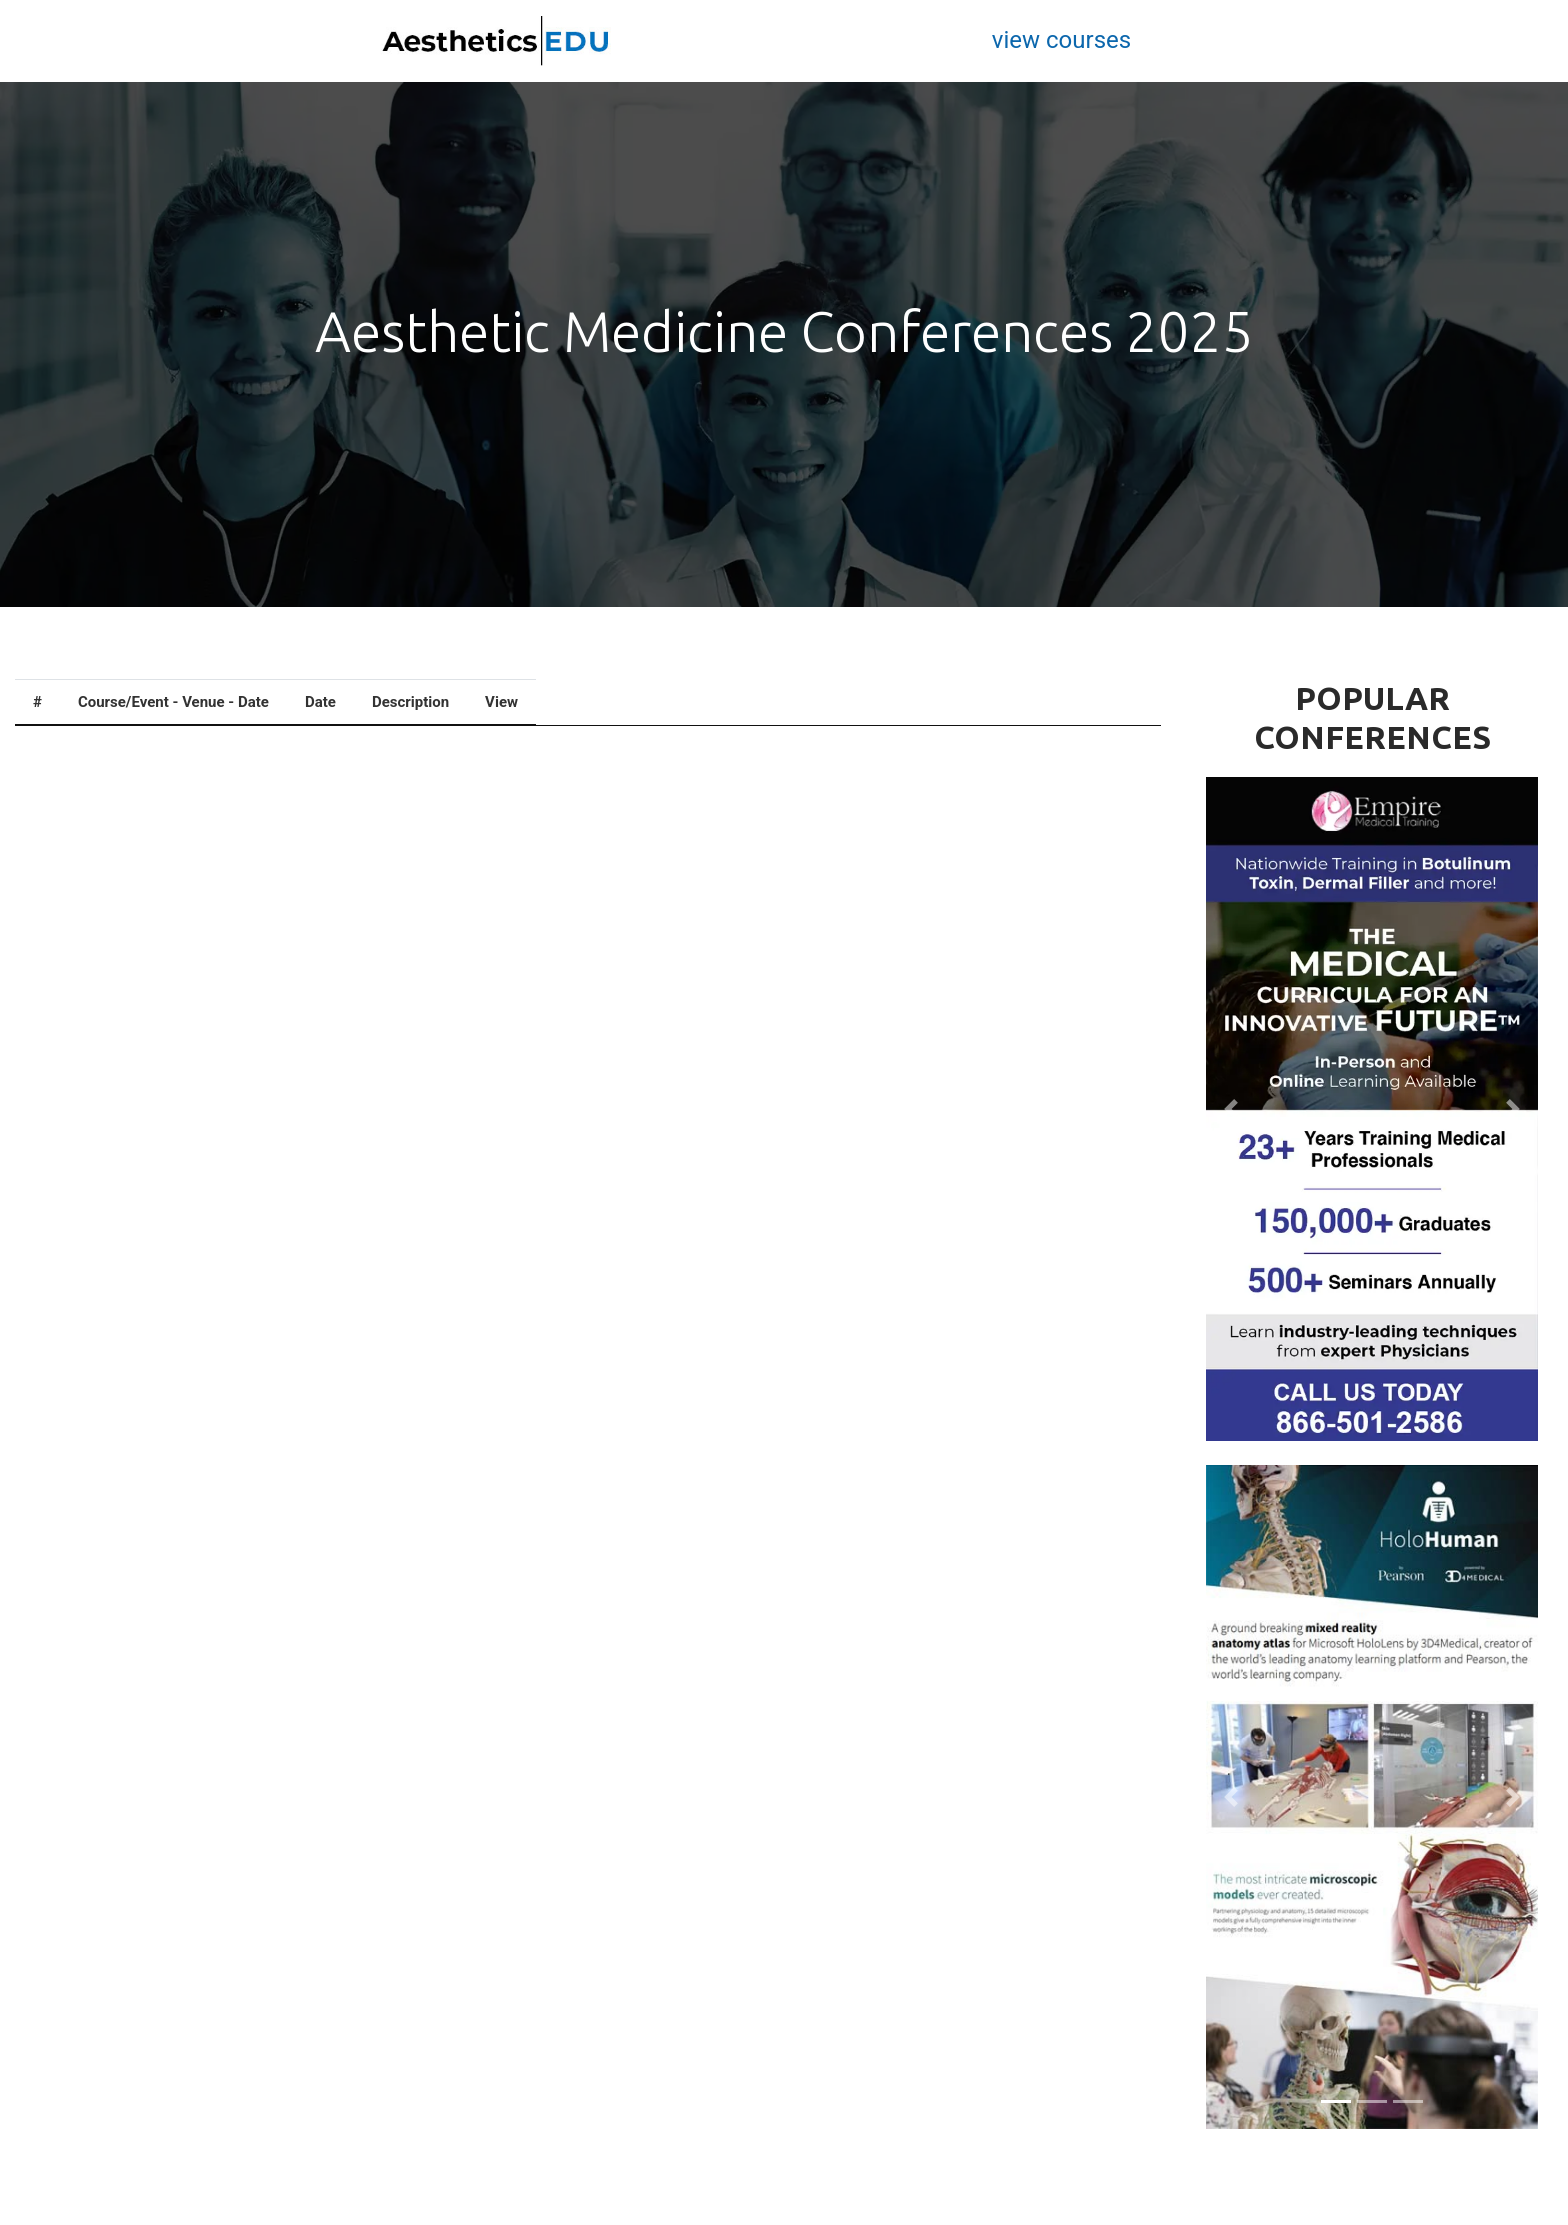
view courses (1061, 40)
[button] (1231, 1109)
